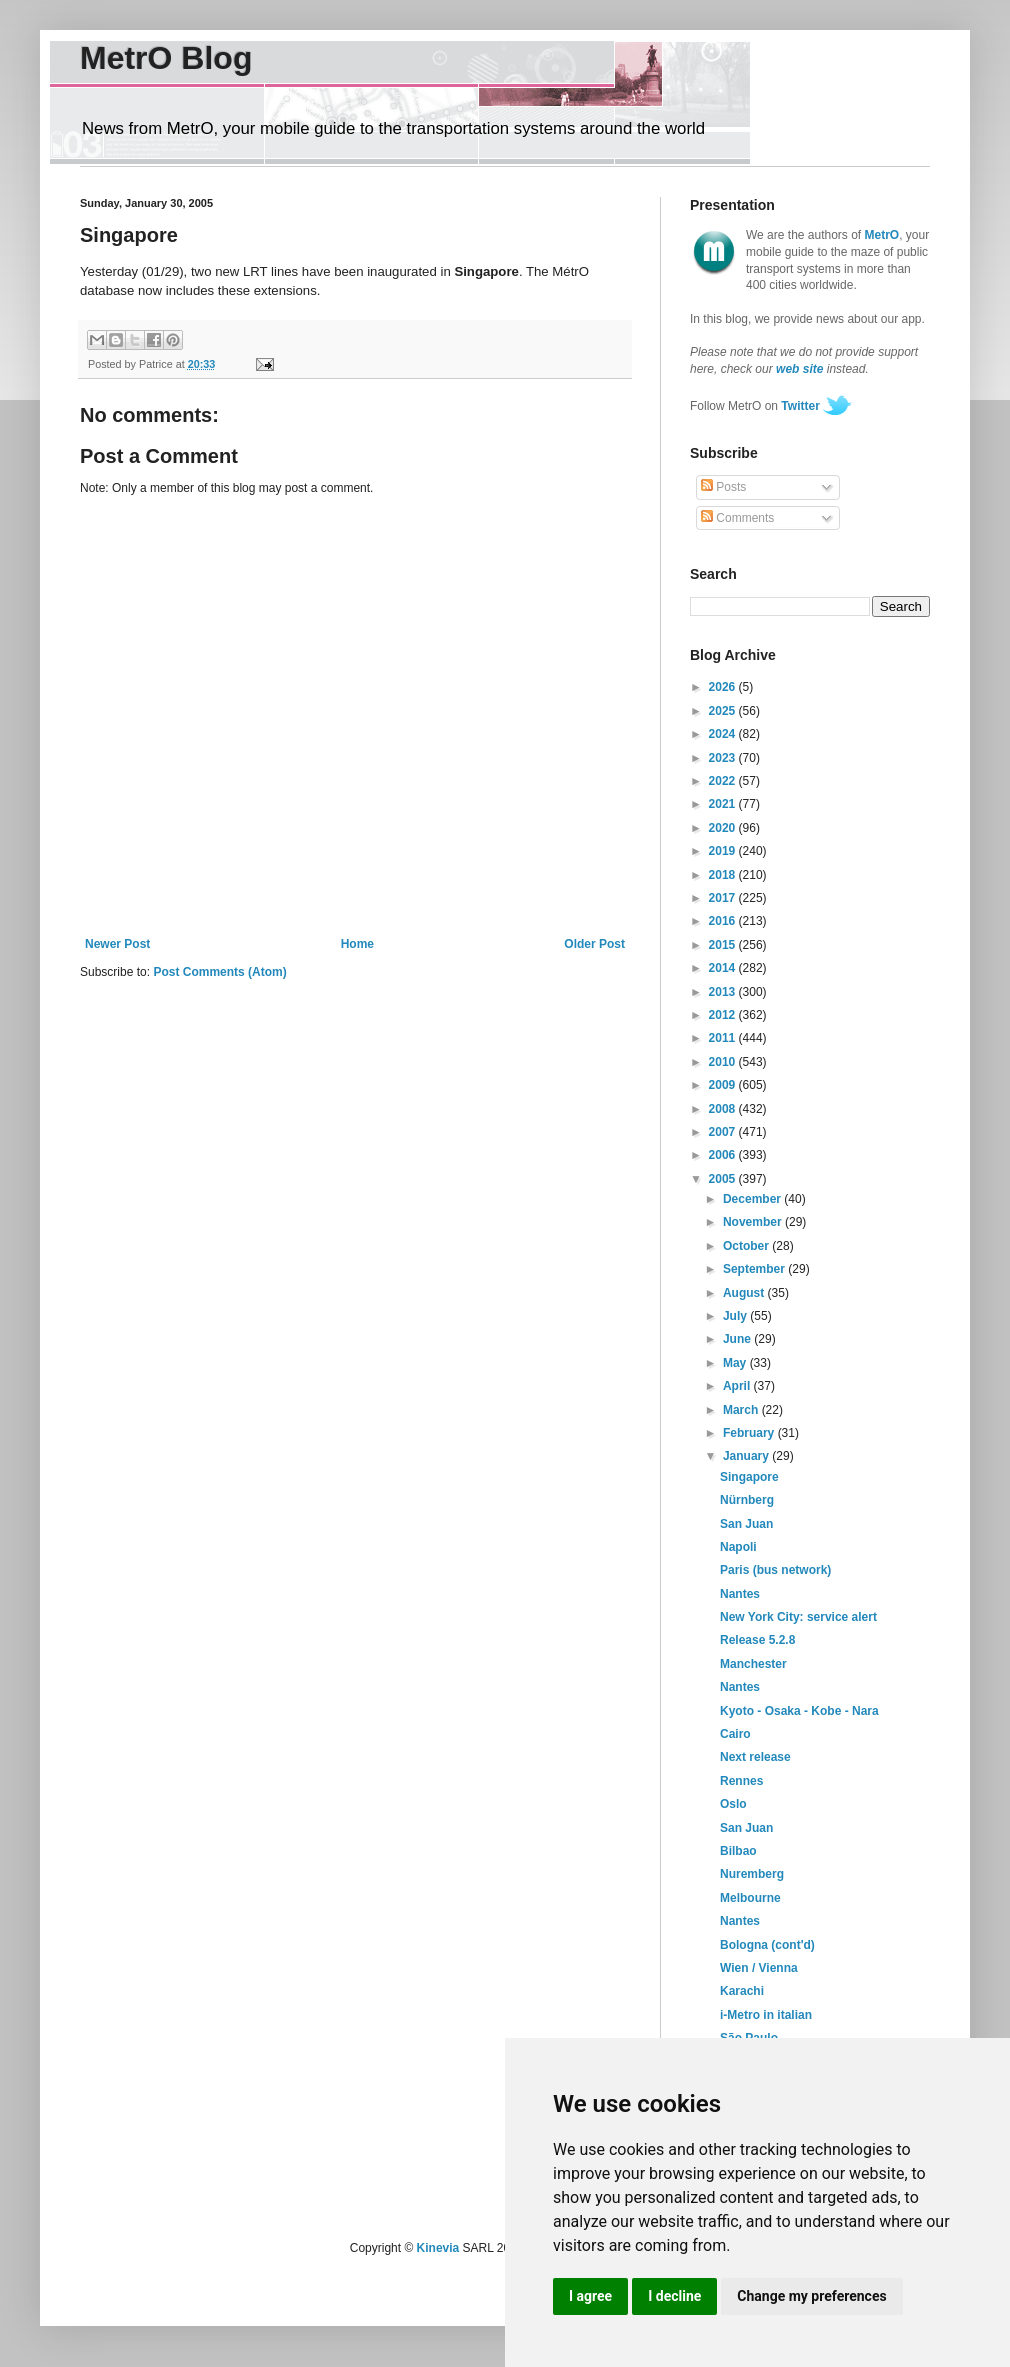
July (736, 1316)
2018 (724, 875)
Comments (737, 518)
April (738, 1386)
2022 (724, 781)
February (750, 1433)
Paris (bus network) (775, 1570)
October (747, 1246)
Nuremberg (752, 1874)
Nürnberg (747, 1500)
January (747, 1456)
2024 (724, 734)
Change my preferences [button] (811, 2296)
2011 (724, 1038)
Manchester (753, 1664)
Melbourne (750, 1898)
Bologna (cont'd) (767, 1945)
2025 (724, 711)
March (742, 1410)
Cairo (735, 1734)
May (736, 1363)
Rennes (741, 1781)
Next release (755, 1757)
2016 (724, 921)
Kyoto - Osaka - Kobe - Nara (799, 1711)
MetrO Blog (166, 58)
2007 (724, 1132)
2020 (724, 828)
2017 (724, 898)
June (738, 1339)
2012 (724, 1015)
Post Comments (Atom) (219, 972)
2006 (724, 1155)
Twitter (800, 406)
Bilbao (738, 1851)
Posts (723, 487)
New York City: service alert (798, 1617)
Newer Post (117, 944)
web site (799, 369)
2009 (724, 1085)
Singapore (749, 1477)
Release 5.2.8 (757, 1640)
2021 (724, 804)
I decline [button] (674, 2296)
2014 (724, 968)
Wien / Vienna (759, 1968)
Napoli (738, 1547)
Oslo (733, 1804)
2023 (724, 758)
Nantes (740, 1594)
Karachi (742, 1991)
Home (357, 944)
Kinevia (438, 2248)
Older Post (594, 944)
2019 (724, 851)
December (753, 1199)
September (755, 1269)
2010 (724, 1062)
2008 (724, 1109)
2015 (724, 945)
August (745, 1293)
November (754, 1222)
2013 (724, 992)
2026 (724, 687)
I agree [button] (590, 2296)
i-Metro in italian (766, 2015)
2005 (724, 1179)
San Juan (746, 1524)
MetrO (882, 235)
